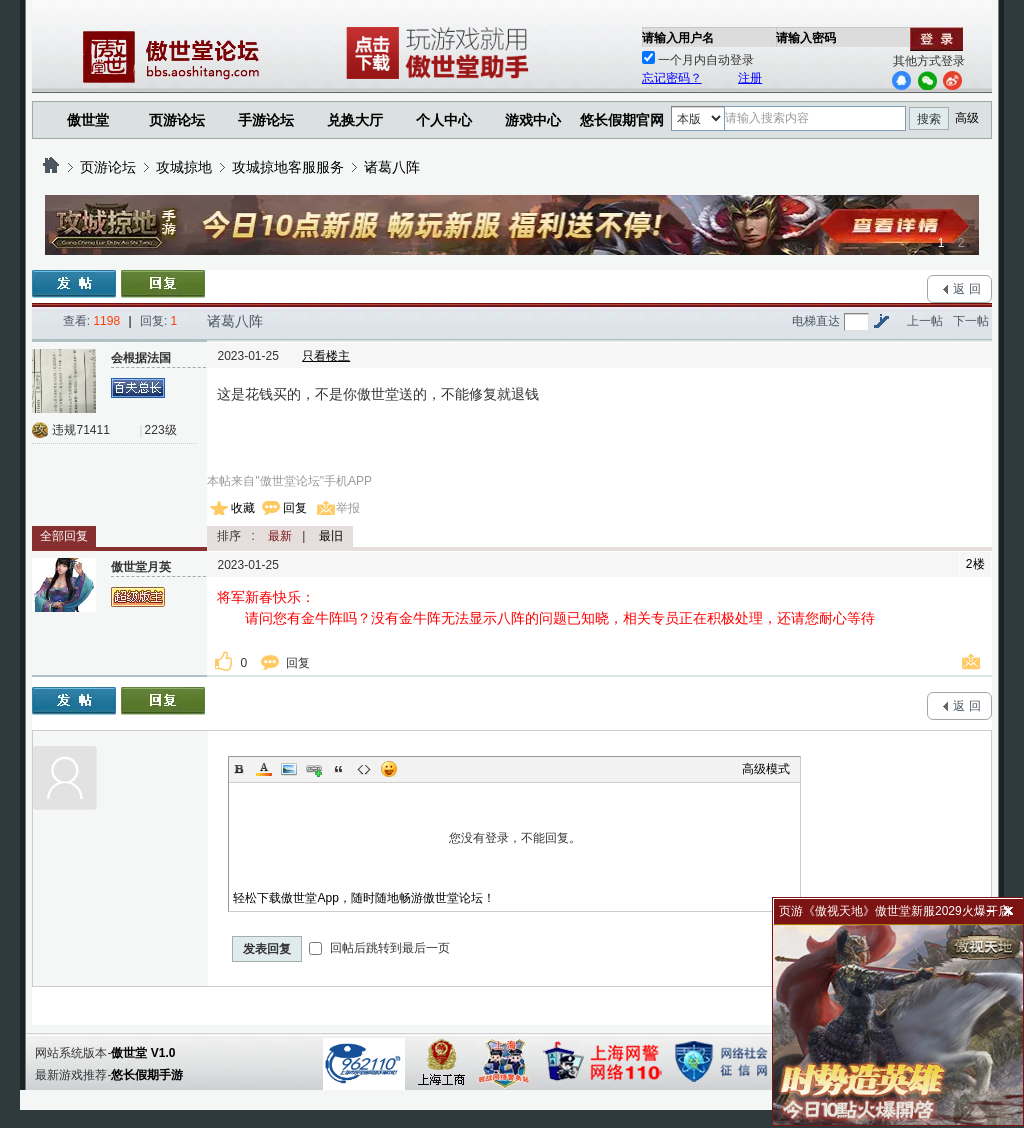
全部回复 (64, 536)
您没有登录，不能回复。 (514, 838)
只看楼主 (326, 356)
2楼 (975, 564)
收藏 (243, 508)
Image (289, 769)
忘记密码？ (672, 78)
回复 (295, 508)
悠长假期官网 (622, 120)
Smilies (389, 769)
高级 (967, 118)
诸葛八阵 (392, 167)
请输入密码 (806, 38)
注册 (750, 78)
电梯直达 (816, 321)
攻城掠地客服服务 (288, 167)
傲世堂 (88, 120)
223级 (161, 430)
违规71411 (80, 430)
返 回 (966, 289)
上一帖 (925, 321)
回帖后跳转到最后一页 (379, 948)
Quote (339, 769)
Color (264, 769)
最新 (280, 536)
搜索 (929, 119)
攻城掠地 (184, 167)
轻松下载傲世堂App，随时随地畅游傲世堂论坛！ (363, 898)
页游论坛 (177, 120)
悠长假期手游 (147, 1075)
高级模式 (766, 769)
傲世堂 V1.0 (143, 1053)
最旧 (331, 536)
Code (364, 769)
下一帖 (971, 321)
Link (314, 769)
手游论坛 (266, 120)
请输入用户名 (678, 38)
